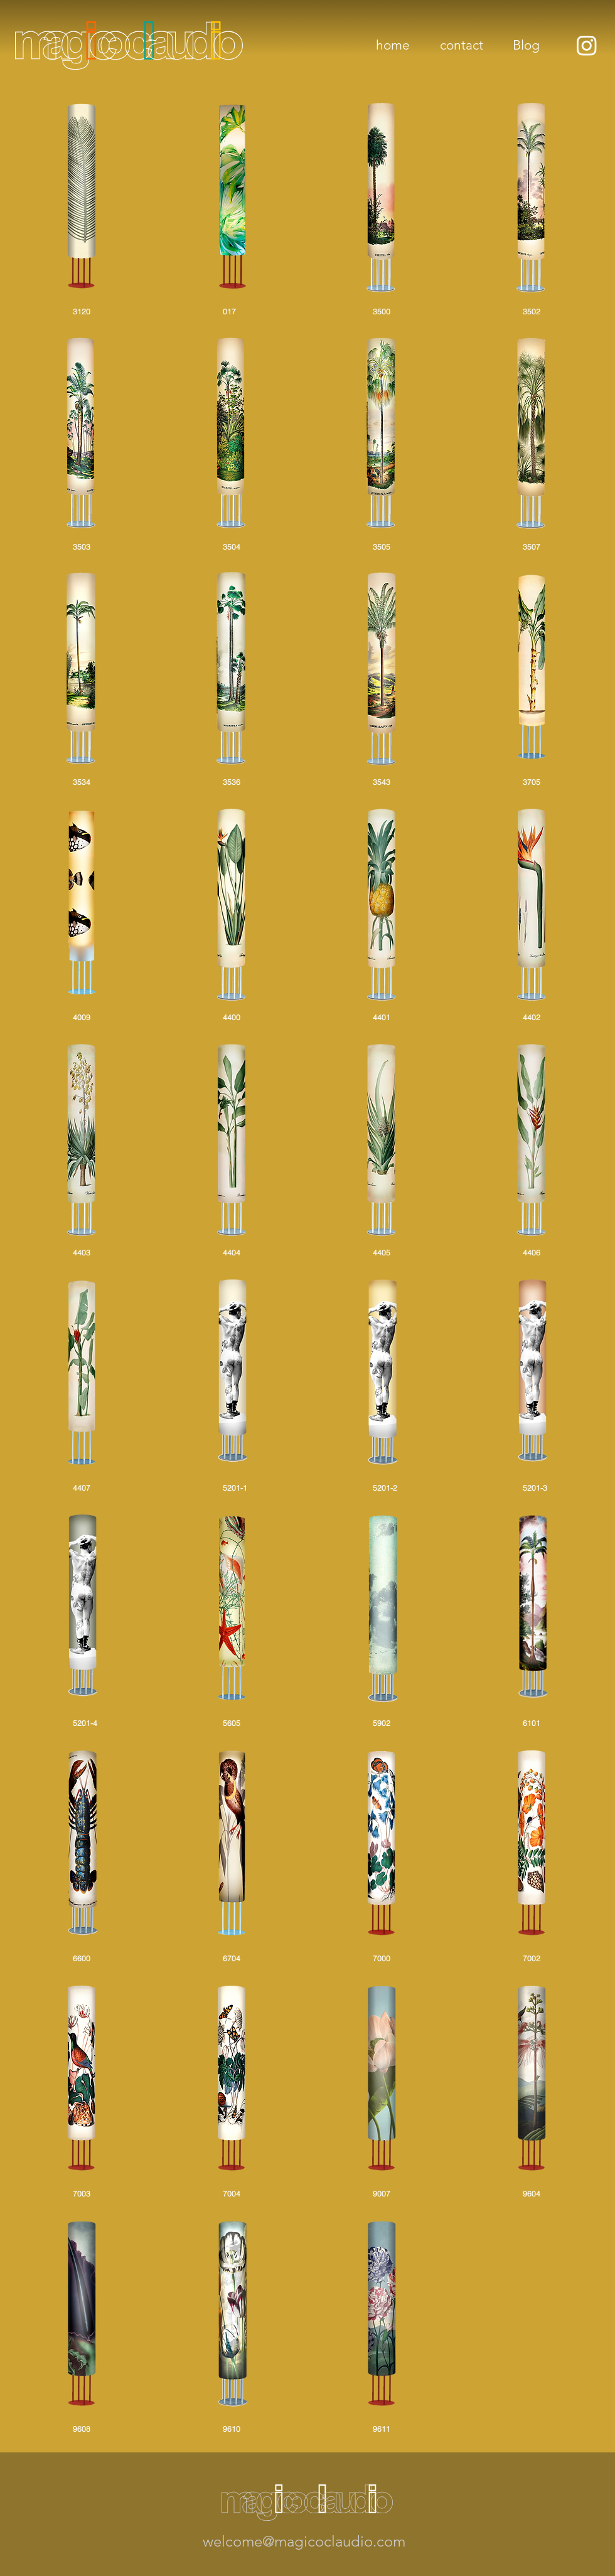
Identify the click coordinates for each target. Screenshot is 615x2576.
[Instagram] (587, 45)
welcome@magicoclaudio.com (304, 2541)
